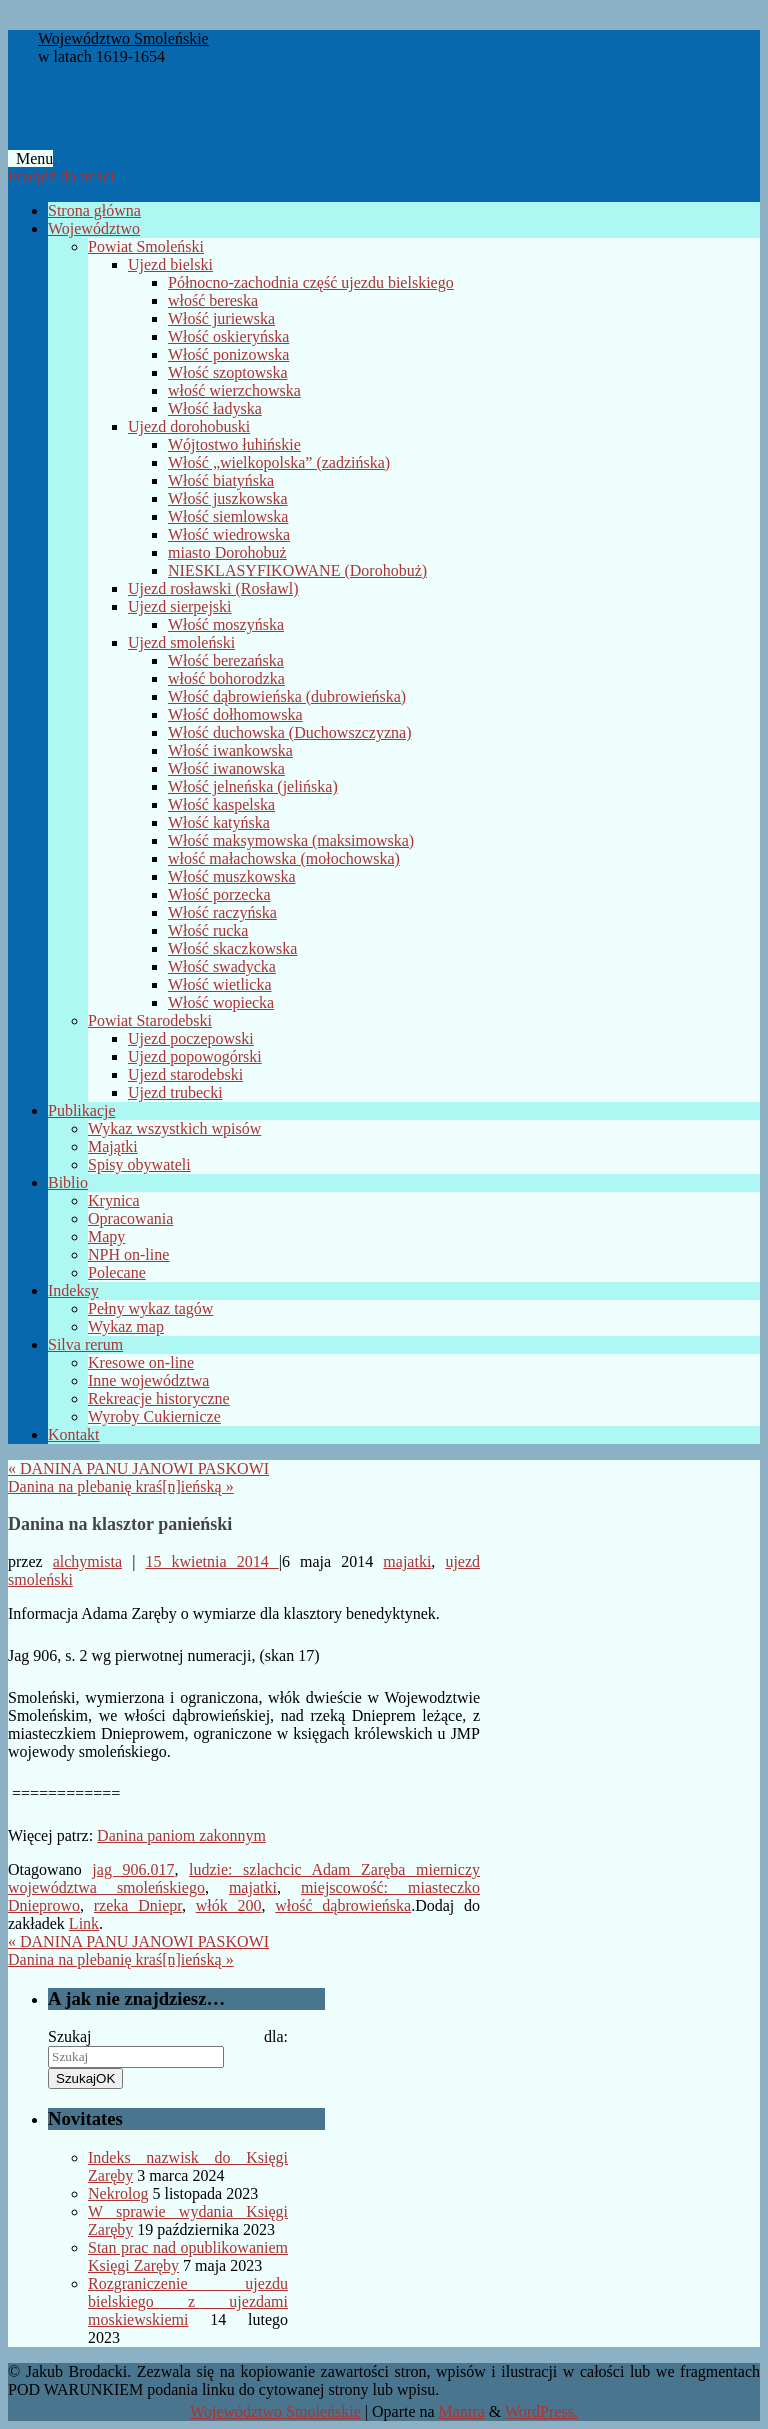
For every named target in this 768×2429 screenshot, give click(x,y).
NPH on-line (128, 1254)
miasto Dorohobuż (227, 552)
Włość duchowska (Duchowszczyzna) (289, 732)
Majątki (113, 1146)
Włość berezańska (226, 660)
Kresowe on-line (141, 1362)
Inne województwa (148, 1380)
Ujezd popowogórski (195, 1056)
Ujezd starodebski (185, 1074)
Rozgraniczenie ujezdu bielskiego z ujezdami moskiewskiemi (188, 2301)
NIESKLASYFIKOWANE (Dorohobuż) (297, 570)
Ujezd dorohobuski (189, 426)
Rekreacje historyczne (159, 1398)
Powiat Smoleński (146, 246)
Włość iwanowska (226, 768)
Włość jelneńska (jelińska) (253, 786)
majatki (407, 1561)
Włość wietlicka (220, 984)
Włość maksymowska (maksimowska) (291, 840)
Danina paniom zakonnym (181, 1835)
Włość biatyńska (221, 480)
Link (84, 1923)
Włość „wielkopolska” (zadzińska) (279, 462)
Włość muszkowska (232, 876)
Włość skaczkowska (232, 948)
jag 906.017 (133, 1869)
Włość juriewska (221, 318)
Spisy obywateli (139, 1164)
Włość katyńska (219, 822)
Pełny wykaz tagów (150, 1308)
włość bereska (213, 300)
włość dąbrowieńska (343, 1905)
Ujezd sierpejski (180, 606)
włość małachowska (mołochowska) (284, 858)
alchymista (87, 1561)
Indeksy (73, 1290)
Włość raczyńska (222, 912)
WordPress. (541, 2411)
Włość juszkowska (228, 498)
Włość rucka (208, 930)
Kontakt (74, 1434)
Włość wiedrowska (229, 534)
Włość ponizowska (228, 354)
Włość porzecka (219, 894)
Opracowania (130, 1218)
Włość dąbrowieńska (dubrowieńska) (287, 696)
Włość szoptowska (228, 372)
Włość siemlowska (228, 516)
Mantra (462, 2411)
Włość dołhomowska (235, 714)
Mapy (106, 1236)
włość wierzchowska (234, 390)
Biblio (68, 1182)
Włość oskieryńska (228, 336)
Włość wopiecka (221, 1002)
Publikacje (82, 1110)
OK (85, 2078)
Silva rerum (85, 1344)
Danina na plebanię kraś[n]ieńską (121, 1486)
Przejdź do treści (61, 176)
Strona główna (94, 210)
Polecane (117, 1272)
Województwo (94, 228)
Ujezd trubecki (175, 1092)
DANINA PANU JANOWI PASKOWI (138, 1468)
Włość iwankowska (230, 750)
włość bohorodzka (226, 678)
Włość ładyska (215, 408)
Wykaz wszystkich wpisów (174, 1128)
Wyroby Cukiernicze (154, 1416)
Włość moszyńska (226, 624)
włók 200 (229, 1905)
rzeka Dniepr (138, 1905)
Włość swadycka (222, 966)
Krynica (114, 1200)
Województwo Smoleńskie (123, 38)
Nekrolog (118, 2193)
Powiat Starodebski (150, 1020)
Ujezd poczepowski (191, 1038)
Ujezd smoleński (181, 642)
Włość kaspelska (221, 804)
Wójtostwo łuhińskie (234, 444)
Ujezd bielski (170, 264)
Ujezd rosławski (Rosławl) (213, 588)
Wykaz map (126, 1326)
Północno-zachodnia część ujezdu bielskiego (311, 282)
